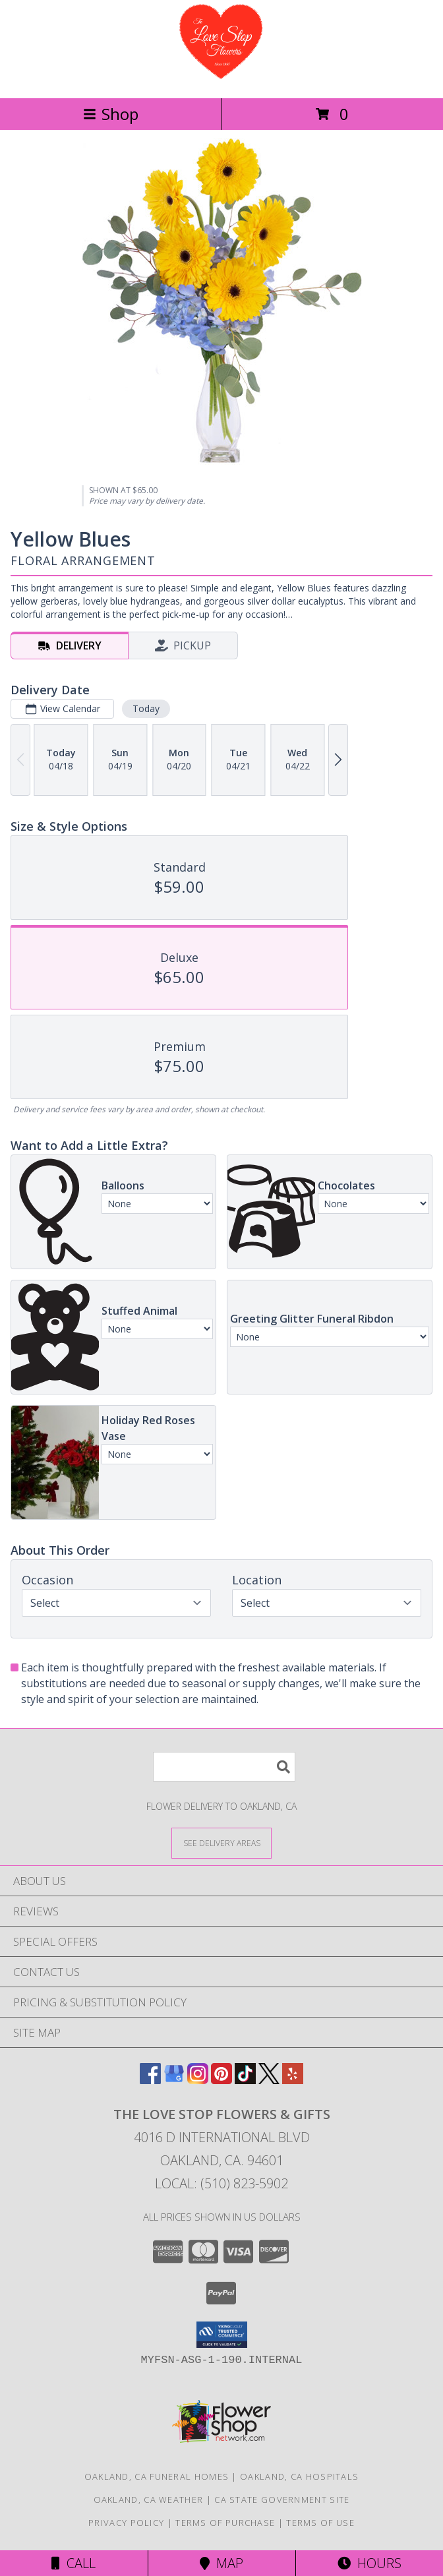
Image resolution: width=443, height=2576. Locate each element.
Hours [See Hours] (369, 2563)
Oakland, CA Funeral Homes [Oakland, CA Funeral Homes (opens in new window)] (156, 2476)
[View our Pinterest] (221, 2079)
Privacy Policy (126, 2523)
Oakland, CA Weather (149, 2499)
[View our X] (269, 2079)
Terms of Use (320, 2523)
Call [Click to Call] (73, 2563)
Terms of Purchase (225, 2523)
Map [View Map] (221, 2563)
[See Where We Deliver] (221, 1842)
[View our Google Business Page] (174, 2079)
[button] (221, 2334)
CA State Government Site (281, 2499)
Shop (110, 114)
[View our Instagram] (197, 2079)
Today (146, 708)
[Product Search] (224, 1767)
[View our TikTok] (245, 2079)
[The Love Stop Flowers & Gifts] (221, 79)
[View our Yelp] (292, 2079)
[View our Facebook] (150, 2079)
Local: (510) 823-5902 (221, 2183)
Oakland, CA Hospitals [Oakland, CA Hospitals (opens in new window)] (299, 2476)
